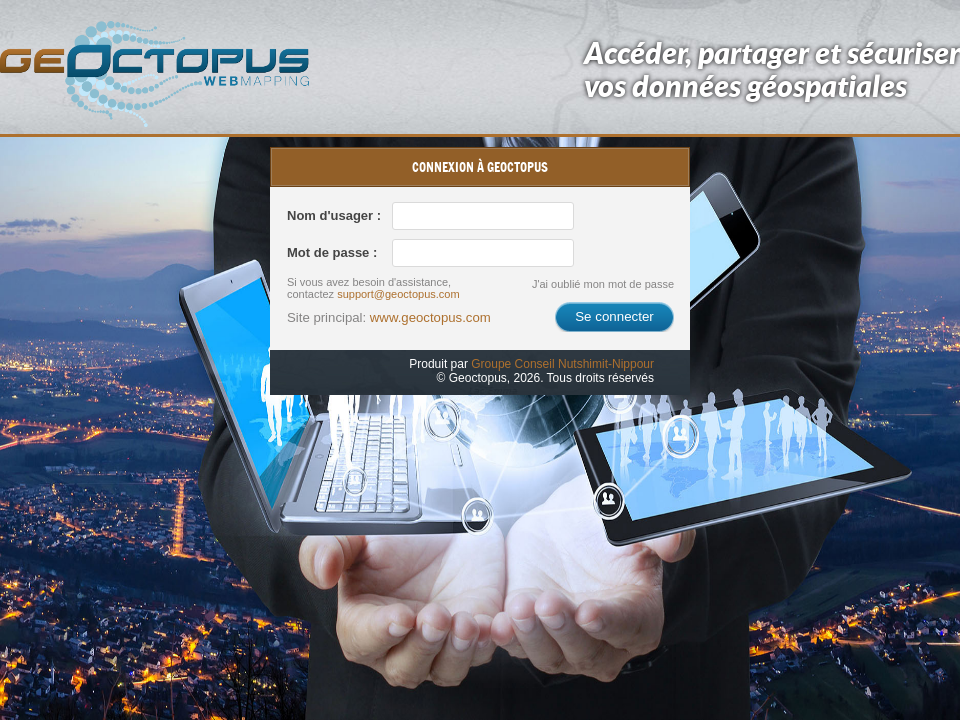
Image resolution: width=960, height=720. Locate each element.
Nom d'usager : (334, 215)
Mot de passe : (332, 252)
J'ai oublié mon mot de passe (603, 284)
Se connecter (614, 316)
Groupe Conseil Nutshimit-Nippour (562, 364)
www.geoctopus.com (430, 317)
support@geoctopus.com (398, 294)
